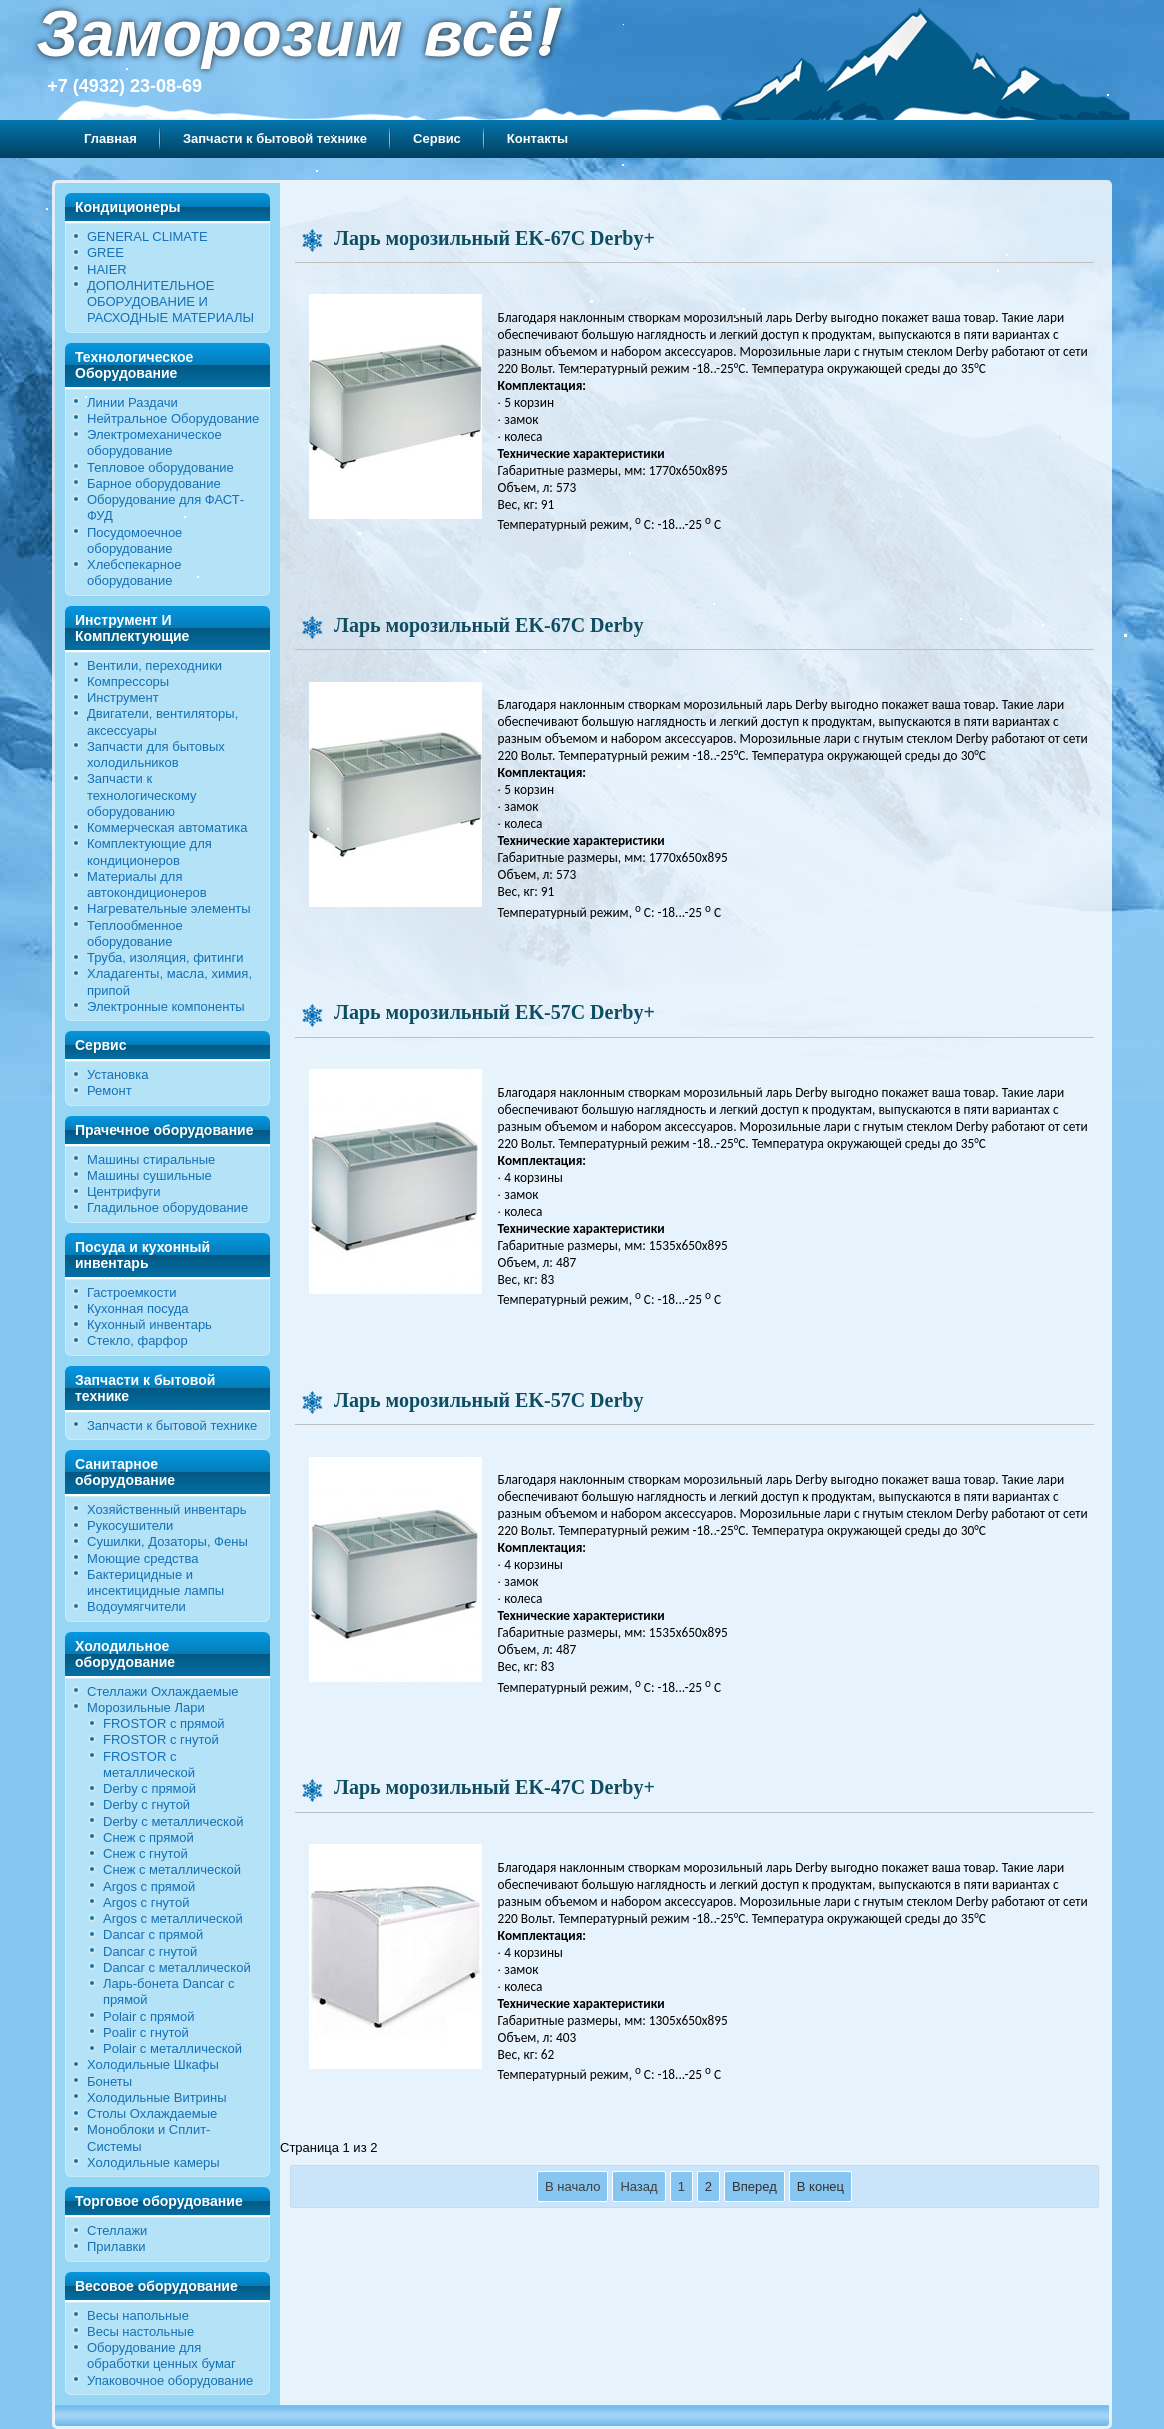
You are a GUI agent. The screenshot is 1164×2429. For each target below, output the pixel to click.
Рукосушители (130, 1525)
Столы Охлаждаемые (152, 2113)
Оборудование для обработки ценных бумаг (161, 2355)
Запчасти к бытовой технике (275, 138)
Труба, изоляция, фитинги (165, 957)
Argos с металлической (173, 1918)
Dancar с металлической (177, 1967)
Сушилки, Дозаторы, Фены (167, 1541)
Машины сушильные (149, 1175)
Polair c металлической (172, 2048)
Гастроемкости (131, 1292)
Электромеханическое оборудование (154, 442)
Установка (117, 1074)
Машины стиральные (151, 1159)
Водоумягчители (136, 1606)
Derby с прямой (149, 1788)
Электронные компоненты (166, 1006)
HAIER (107, 269)
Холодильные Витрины (157, 2097)
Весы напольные (138, 2315)
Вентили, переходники (154, 665)
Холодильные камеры (153, 2162)
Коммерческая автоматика (167, 827)
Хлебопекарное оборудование (134, 572)
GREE (105, 252)
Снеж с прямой (148, 1837)
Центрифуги (124, 1191)
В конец (820, 2186)
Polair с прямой (149, 2016)
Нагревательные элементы (169, 908)
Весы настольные (140, 2331)
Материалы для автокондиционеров (147, 884)
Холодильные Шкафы (153, 2064)
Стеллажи (117, 2230)
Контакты (537, 138)
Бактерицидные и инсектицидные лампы (155, 1582)
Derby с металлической (173, 1821)
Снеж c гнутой (145, 1853)
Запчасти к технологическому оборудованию (142, 795)
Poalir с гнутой (146, 2032)
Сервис (437, 138)
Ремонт (109, 1090)
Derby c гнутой (146, 1804)
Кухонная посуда (138, 1308)
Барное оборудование (154, 483)
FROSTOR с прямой (164, 1723)
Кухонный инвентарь (149, 1324)
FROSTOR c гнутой (161, 1739)
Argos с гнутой (146, 1902)
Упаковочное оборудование (170, 2380)
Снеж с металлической (172, 1869)
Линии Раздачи (132, 402)
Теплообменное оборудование (135, 933)
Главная (110, 138)
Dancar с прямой (153, 1934)
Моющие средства (142, 1558)
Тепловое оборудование (160, 467)
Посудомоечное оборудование (134, 540)
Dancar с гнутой (150, 1951)
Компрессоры (128, 681)
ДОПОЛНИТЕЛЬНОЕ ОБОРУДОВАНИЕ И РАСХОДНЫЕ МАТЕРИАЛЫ (170, 302)
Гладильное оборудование (167, 1207)
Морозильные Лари (146, 1707)
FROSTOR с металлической (149, 1764)
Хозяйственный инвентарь (167, 1509)
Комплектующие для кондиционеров (149, 851)
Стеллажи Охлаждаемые (163, 1691)
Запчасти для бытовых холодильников (156, 754)
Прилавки (116, 2246)
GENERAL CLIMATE (147, 236)
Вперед (754, 2186)
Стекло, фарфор (137, 1340)
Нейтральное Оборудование (173, 418)
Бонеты (109, 2081)
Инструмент (123, 697)
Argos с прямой (149, 1886)
